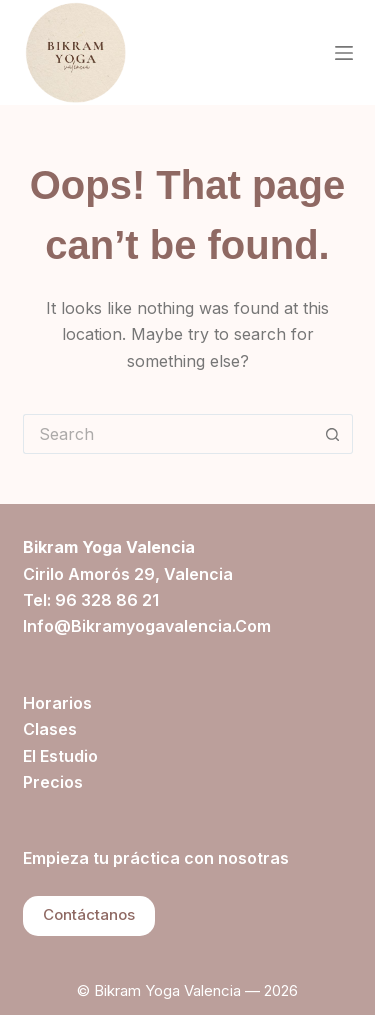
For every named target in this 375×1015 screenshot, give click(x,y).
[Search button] (333, 434)
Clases (50, 729)
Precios (53, 782)
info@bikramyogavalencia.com (147, 626)
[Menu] (344, 53)
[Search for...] (168, 434)
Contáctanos (89, 914)
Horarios (57, 703)
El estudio (60, 756)
